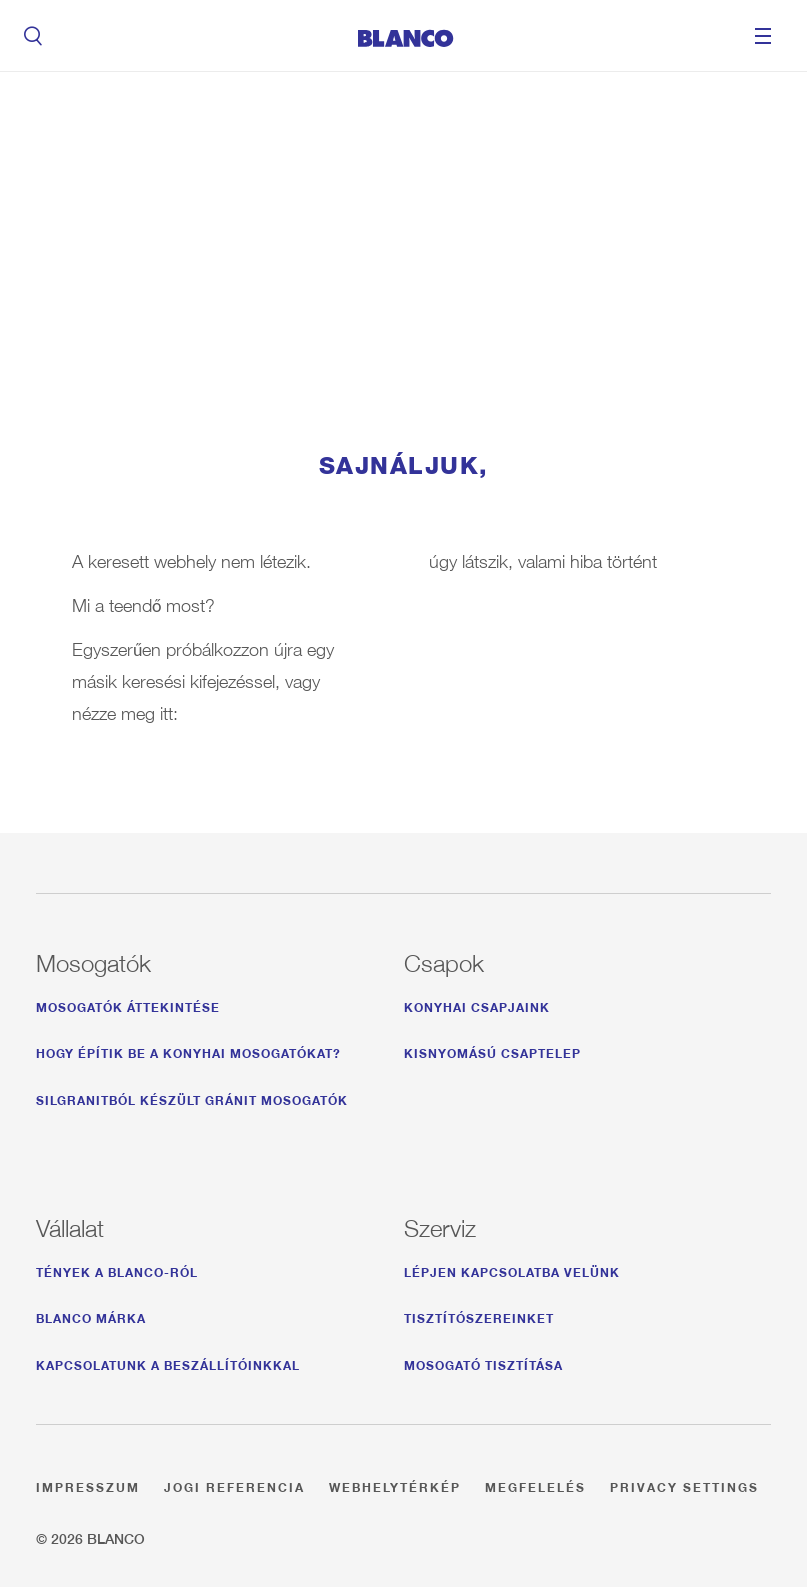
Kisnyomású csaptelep (492, 1050)
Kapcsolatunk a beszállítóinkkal (168, 1362)
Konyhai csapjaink (477, 1004)
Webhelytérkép (395, 1484)
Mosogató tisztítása (483, 1362)
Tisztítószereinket (479, 1315)
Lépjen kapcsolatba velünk (512, 1269)
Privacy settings (684, 1484)
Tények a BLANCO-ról (117, 1269)
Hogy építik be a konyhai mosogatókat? (188, 1050)
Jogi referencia (234, 1484)
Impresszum (88, 1484)
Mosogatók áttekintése (128, 1004)
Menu (763, 36)
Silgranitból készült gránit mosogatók (192, 1097)
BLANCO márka (91, 1315)
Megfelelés (535, 1484)
